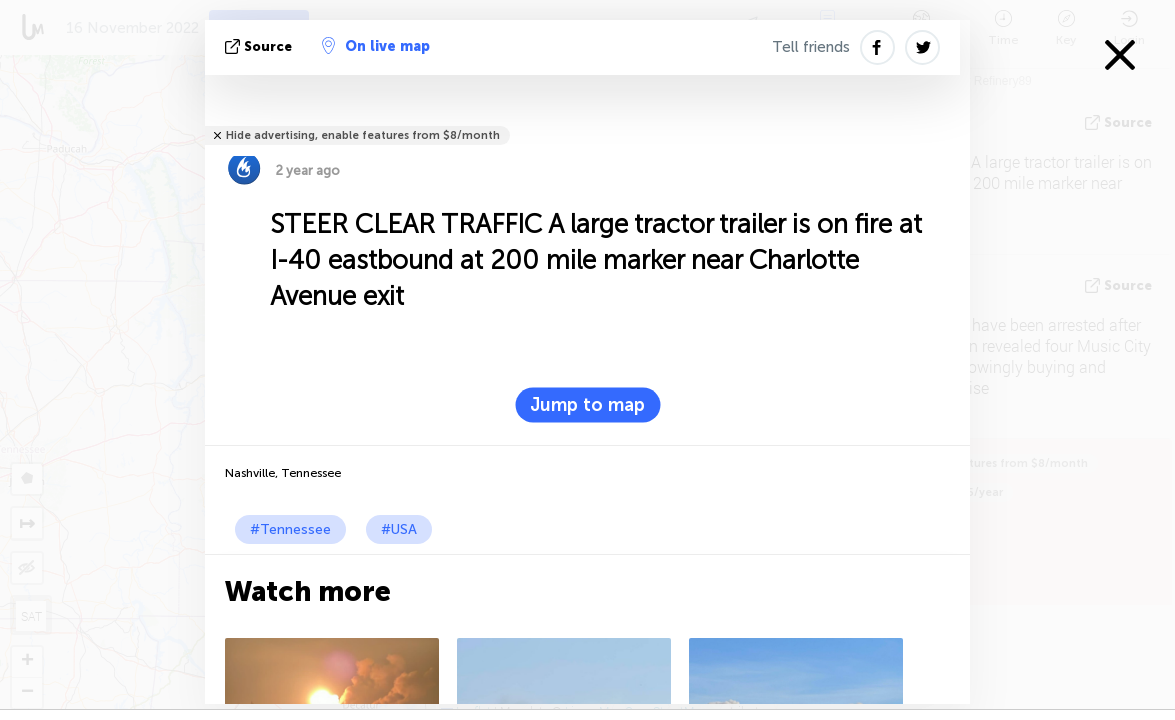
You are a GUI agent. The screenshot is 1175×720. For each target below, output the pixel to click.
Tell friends (811, 47)
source (260, 46)
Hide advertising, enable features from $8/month (363, 135)
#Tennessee (290, 529)
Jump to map (587, 405)
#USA (399, 529)
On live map (376, 46)
